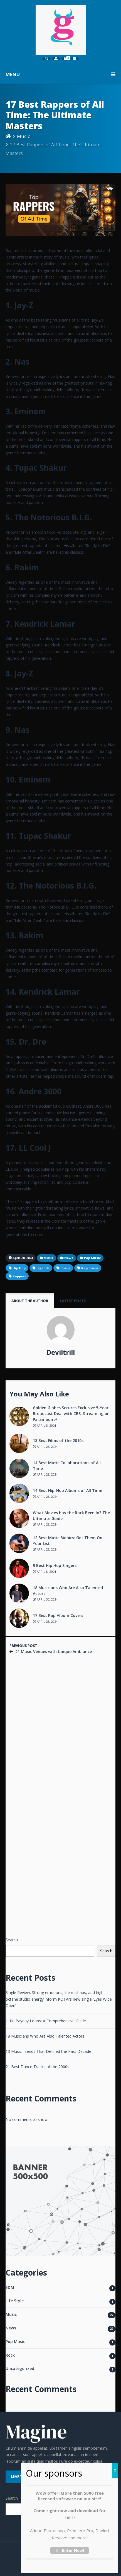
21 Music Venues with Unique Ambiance (53, 1651)
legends (43, 1268)
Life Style (15, 2300)
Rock (10, 2355)
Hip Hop (19, 1268)
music (65, 1268)
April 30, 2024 (45, 1599)
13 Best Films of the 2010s (58, 1440)
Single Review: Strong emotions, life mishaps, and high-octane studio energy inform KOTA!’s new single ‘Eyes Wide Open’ (59, 1999)
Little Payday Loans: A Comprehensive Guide (46, 2020)
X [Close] (115, 2470)
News (11, 2328)
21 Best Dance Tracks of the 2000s (37, 2066)
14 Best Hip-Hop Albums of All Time (67, 1490)
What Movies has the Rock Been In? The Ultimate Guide (71, 1515)
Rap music (89, 1268)
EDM (10, 2287)
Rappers (19, 1276)
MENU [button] (60, 74)
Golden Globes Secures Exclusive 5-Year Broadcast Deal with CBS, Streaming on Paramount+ (71, 1413)
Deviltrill (60, 1352)
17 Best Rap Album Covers (58, 1615)
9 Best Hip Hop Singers (54, 1565)
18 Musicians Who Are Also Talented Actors (68, 1590)
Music (23, 136)
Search (12, 1939)
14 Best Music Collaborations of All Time (67, 1465)
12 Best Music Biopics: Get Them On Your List (67, 1540)
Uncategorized (20, 2368)
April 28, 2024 (45, 1446)
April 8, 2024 (44, 1425)
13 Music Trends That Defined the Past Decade (48, 2051)
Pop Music (15, 2341)
